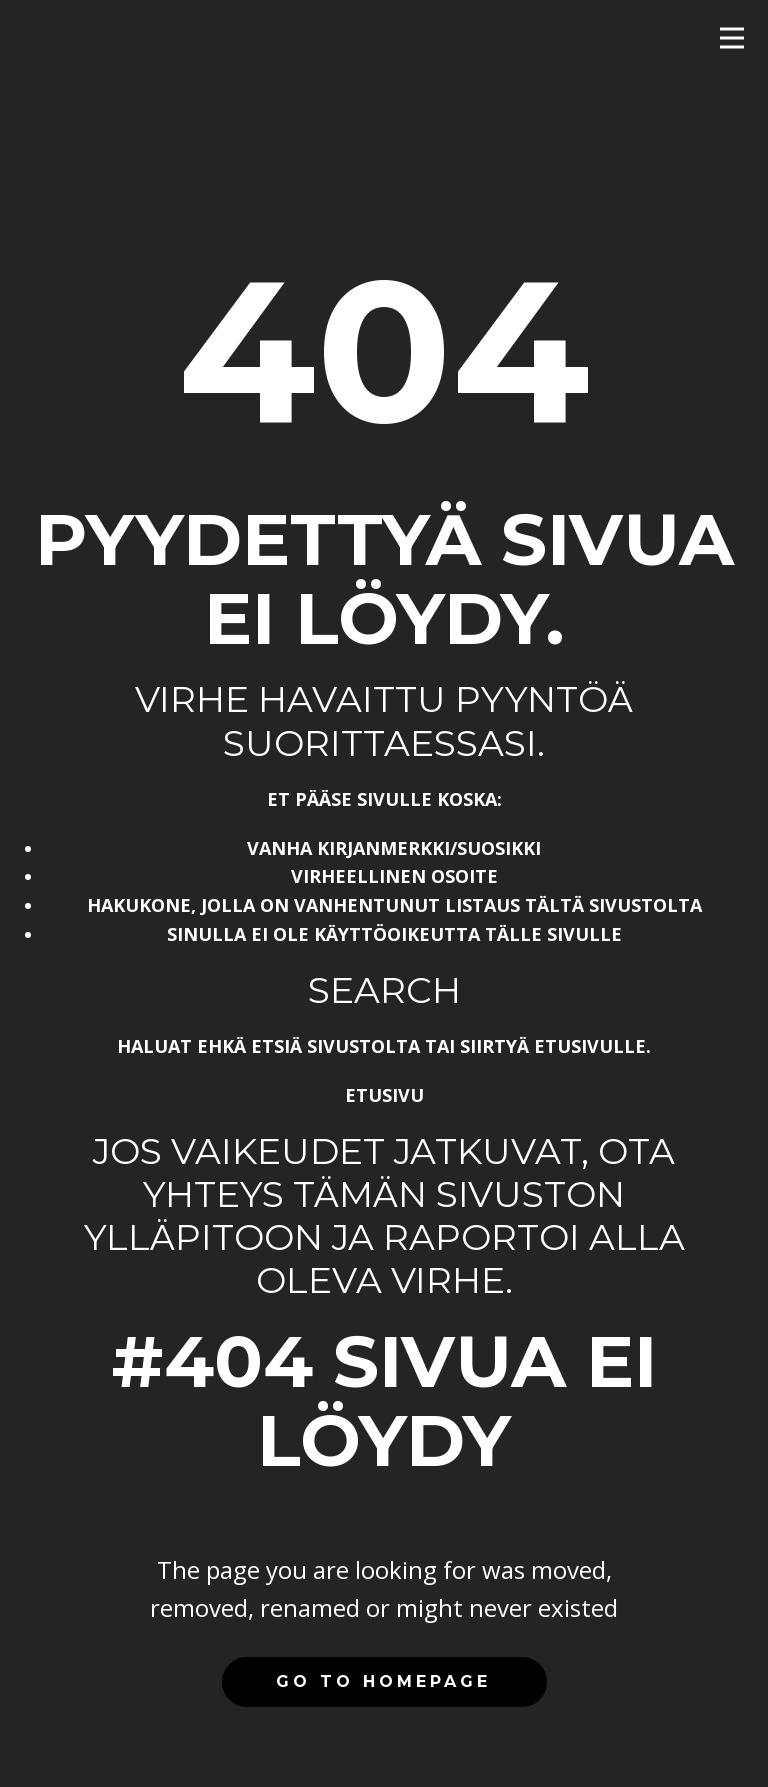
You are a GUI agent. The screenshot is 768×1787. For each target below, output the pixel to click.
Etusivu (384, 1095)
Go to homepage (383, 1681)
